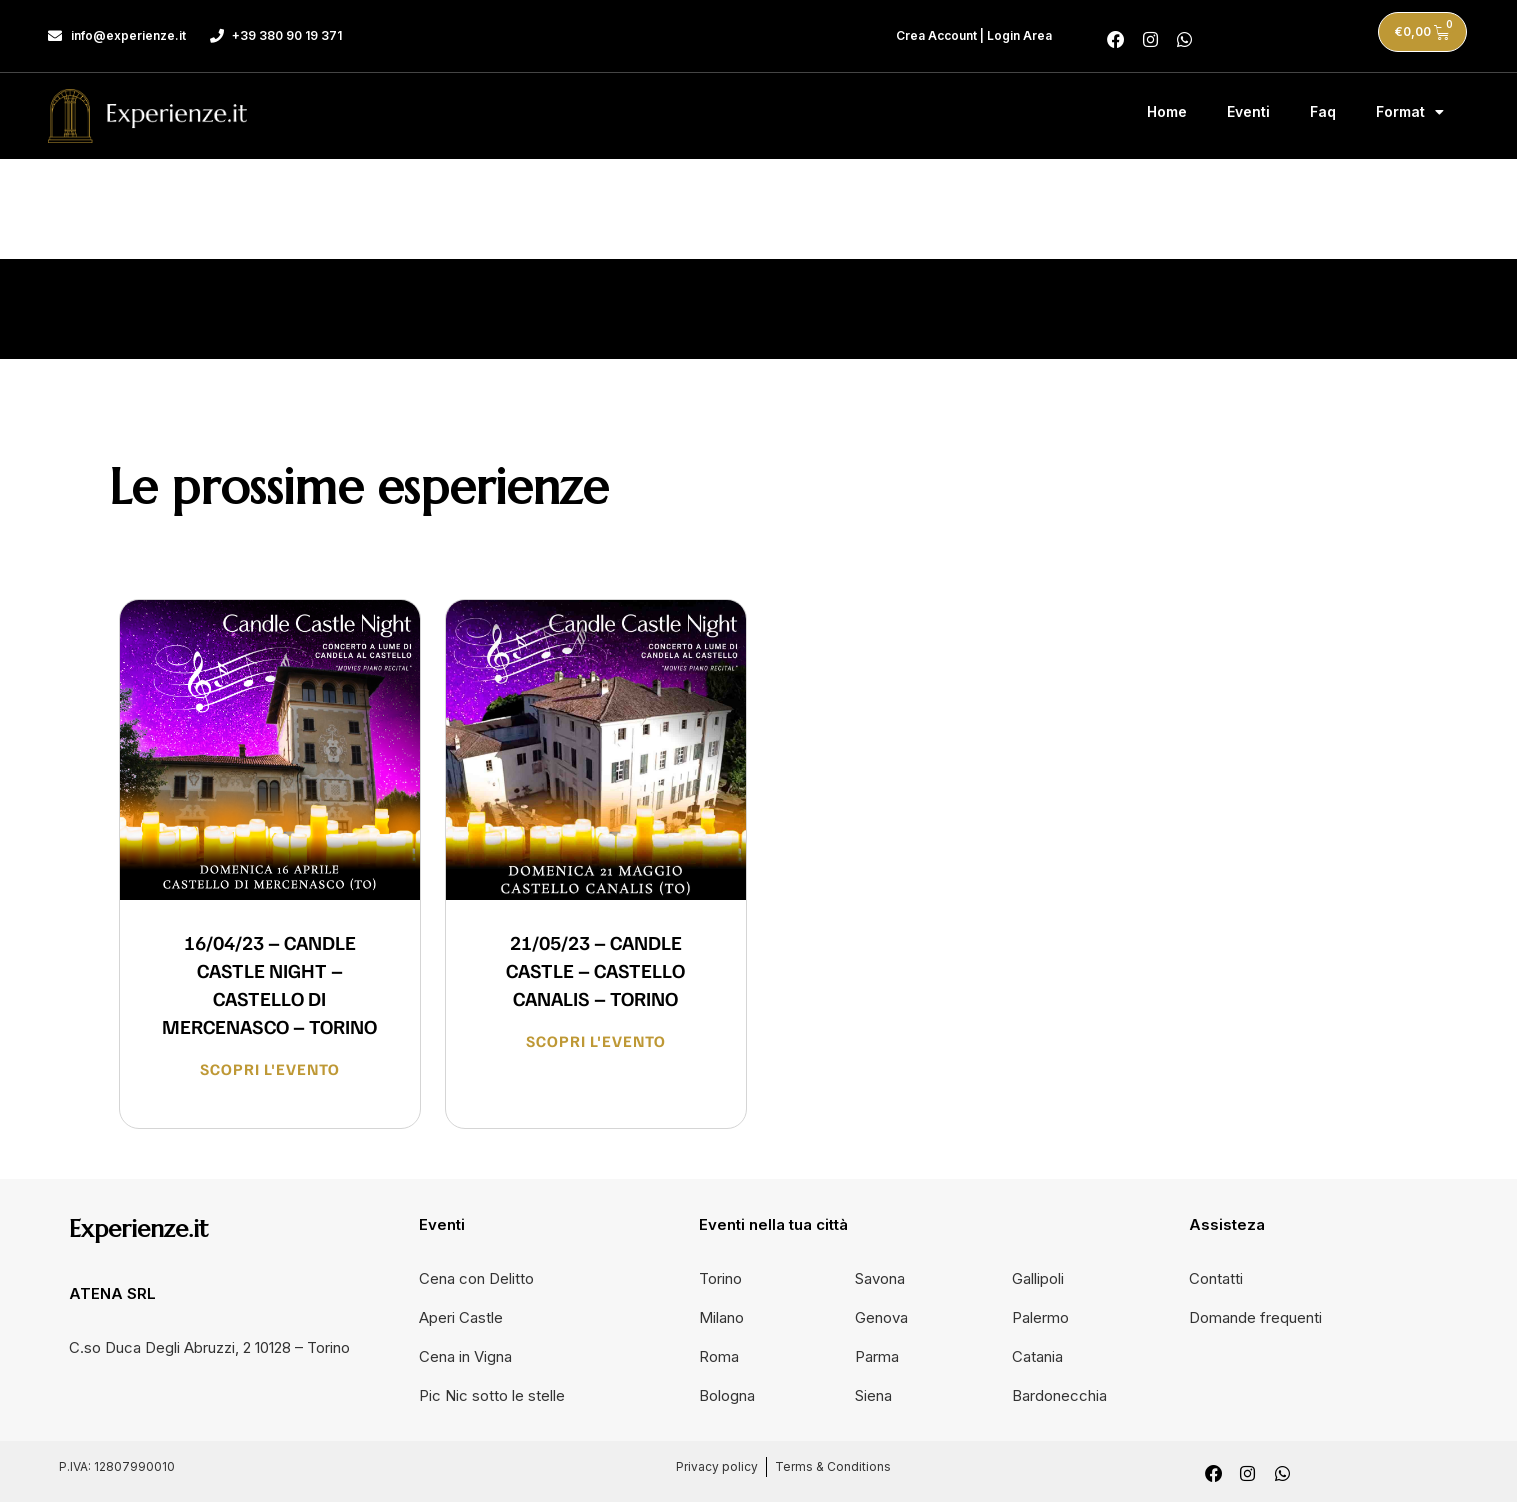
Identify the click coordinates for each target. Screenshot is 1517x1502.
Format (1410, 110)
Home (1167, 109)
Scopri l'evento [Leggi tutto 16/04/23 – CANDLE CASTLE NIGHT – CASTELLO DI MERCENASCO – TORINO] (270, 1066)
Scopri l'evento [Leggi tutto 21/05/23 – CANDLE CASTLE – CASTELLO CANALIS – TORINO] (596, 1038)
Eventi (1248, 109)
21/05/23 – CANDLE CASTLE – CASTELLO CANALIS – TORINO (595, 967)
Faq (1323, 109)
